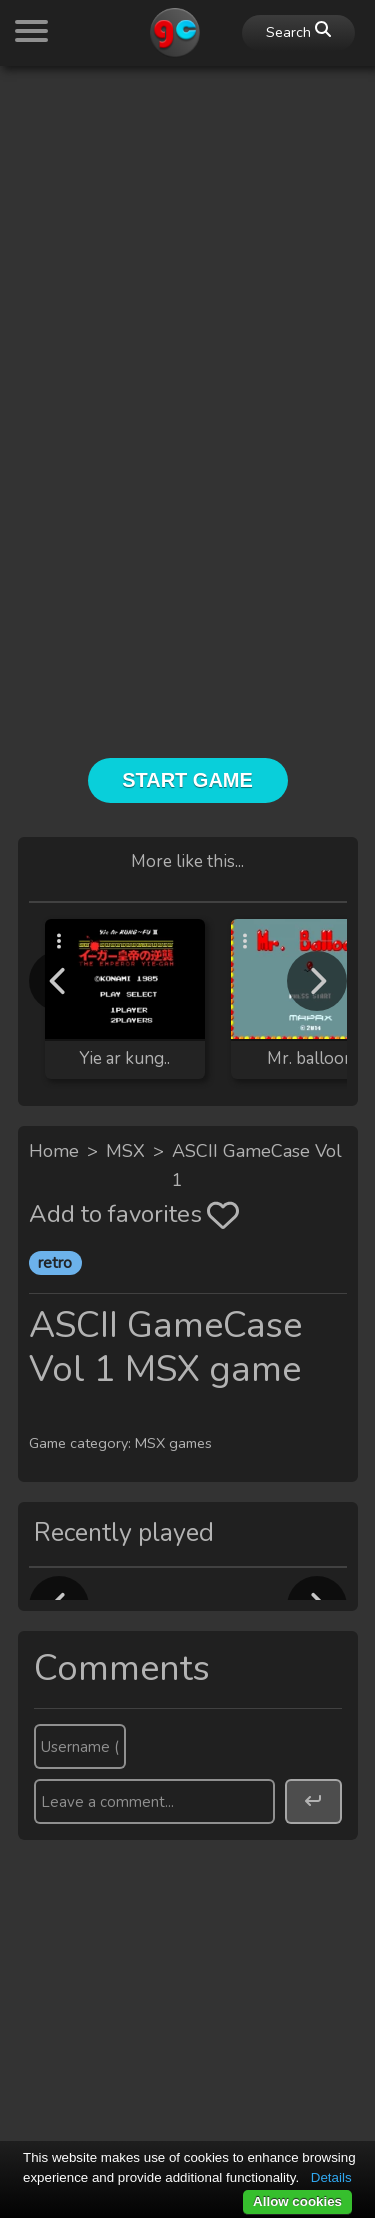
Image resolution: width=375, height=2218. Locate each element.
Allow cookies (297, 2201)
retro (55, 1263)
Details (331, 2177)
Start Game (187, 780)
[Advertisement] (187, 269)
